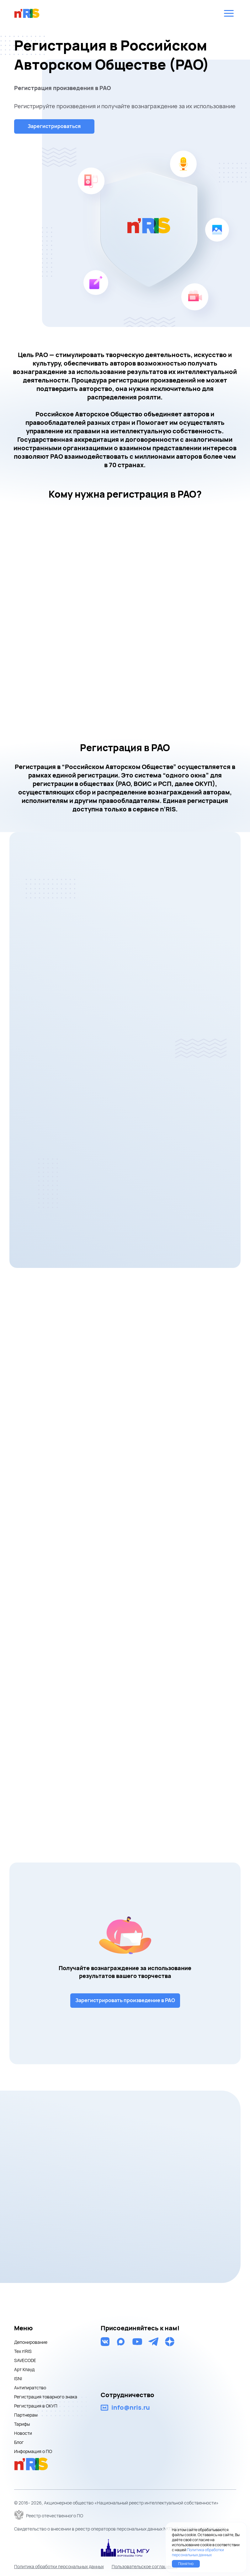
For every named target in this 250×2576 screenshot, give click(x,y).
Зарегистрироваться (55, 126)
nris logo (27, 13)
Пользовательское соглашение (145, 2566)
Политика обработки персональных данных (59, 2566)
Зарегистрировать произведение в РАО (125, 2000)
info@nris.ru (130, 2407)
